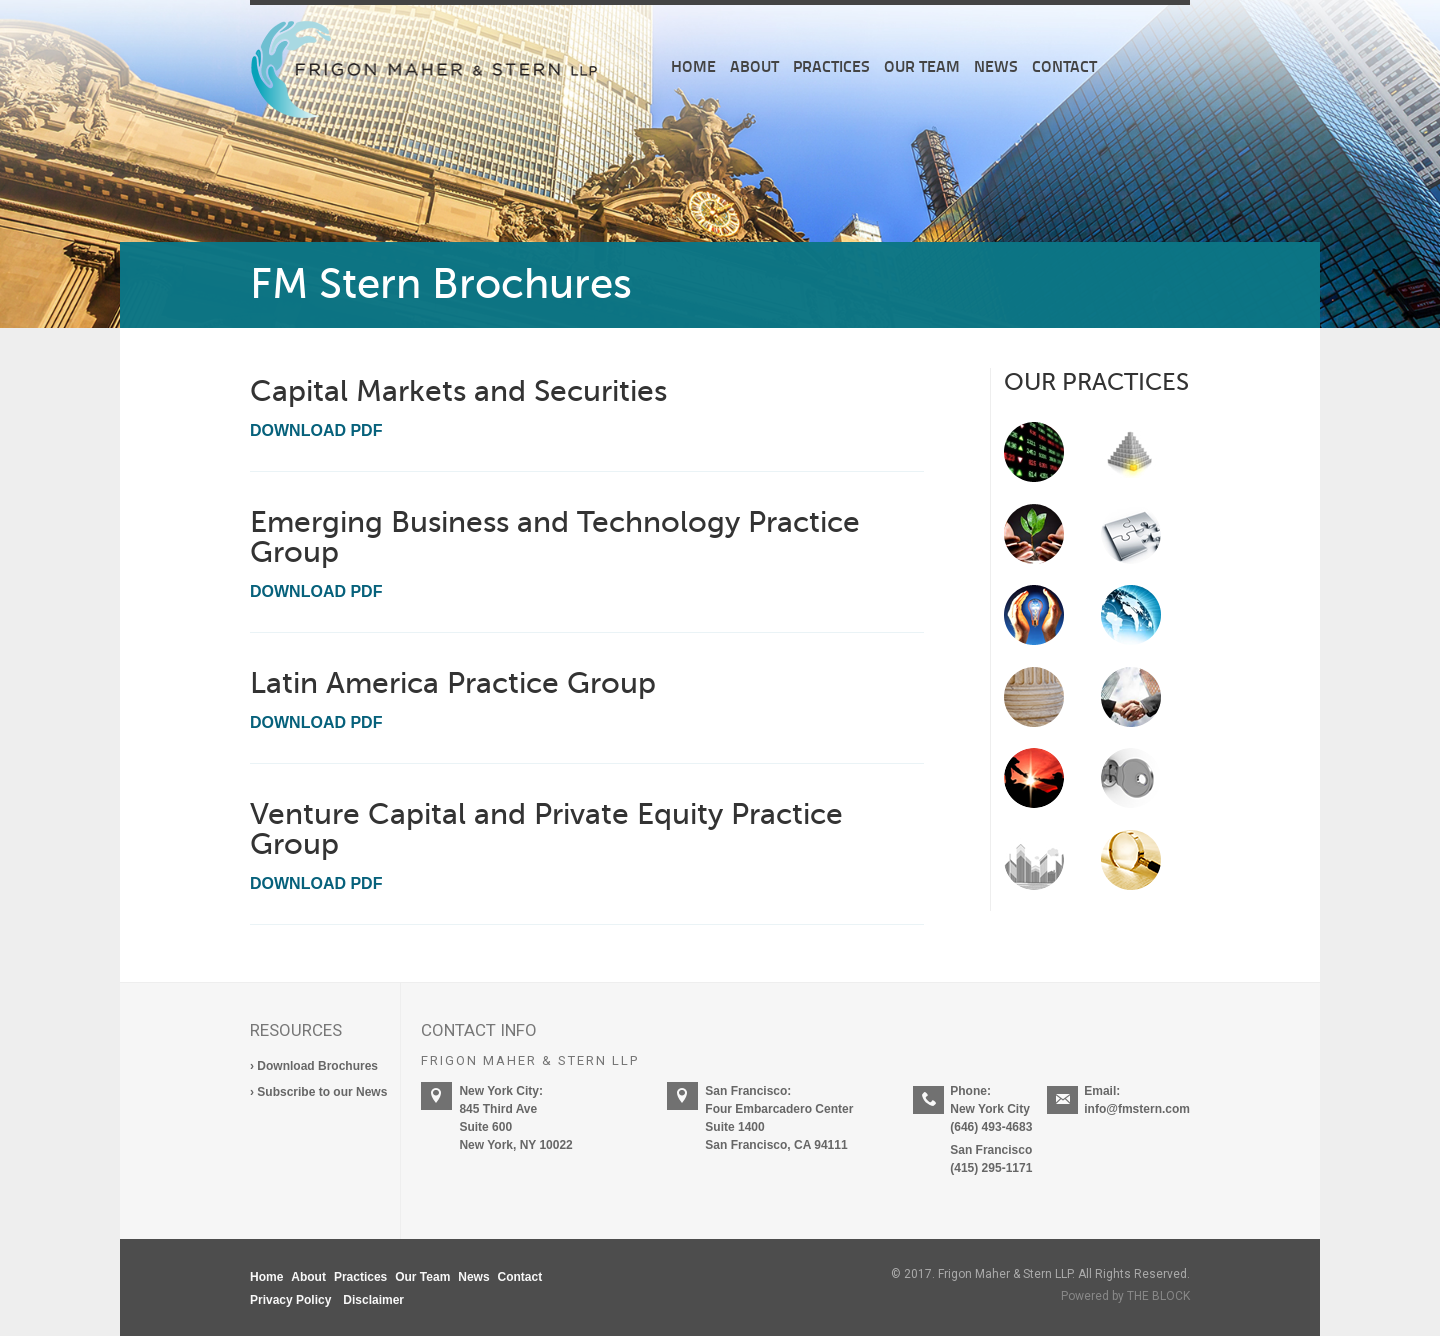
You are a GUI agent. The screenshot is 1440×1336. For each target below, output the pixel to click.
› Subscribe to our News (318, 1092)
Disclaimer (373, 1300)
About (754, 65)
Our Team (922, 65)
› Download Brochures (314, 1066)
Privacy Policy (290, 1300)
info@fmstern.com (1137, 1109)
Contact (1064, 65)
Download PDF (316, 430)
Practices (831, 65)
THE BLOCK (1158, 1296)
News (996, 65)
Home (693, 65)
